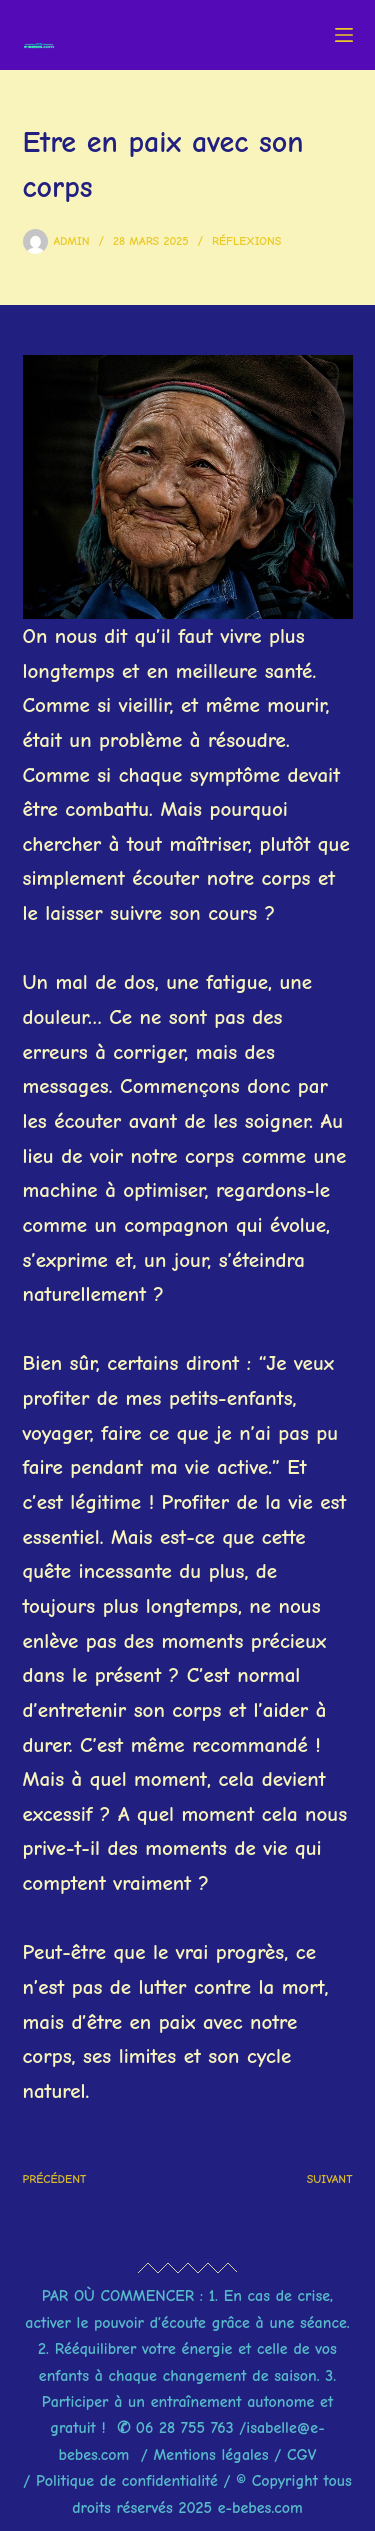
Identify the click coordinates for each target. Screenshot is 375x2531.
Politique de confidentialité (127, 2481)
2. (46, 2349)
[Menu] (344, 35)
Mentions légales (213, 2455)
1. (213, 2296)
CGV (302, 2455)
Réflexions (246, 241)
